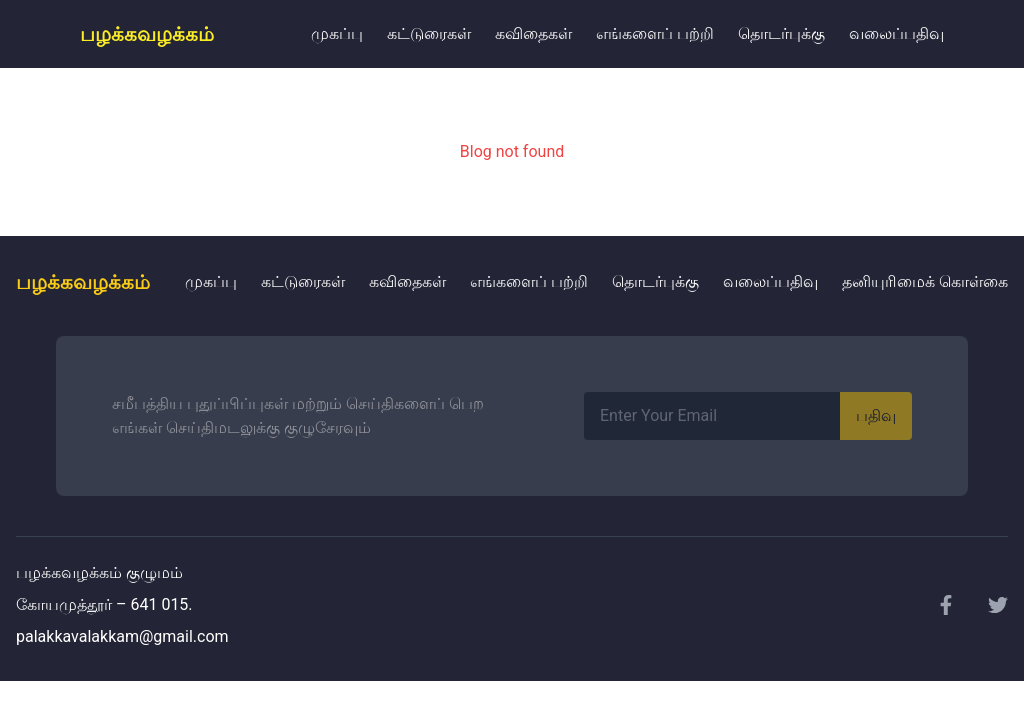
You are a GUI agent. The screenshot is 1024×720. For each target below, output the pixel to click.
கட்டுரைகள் (429, 33)
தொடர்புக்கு (781, 33)
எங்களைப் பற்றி (655, 33)
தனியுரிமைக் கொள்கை (925, 281)
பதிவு (876, 415)
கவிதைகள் (533, 33)
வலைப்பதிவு (896, 33)
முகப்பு (337, 33)
